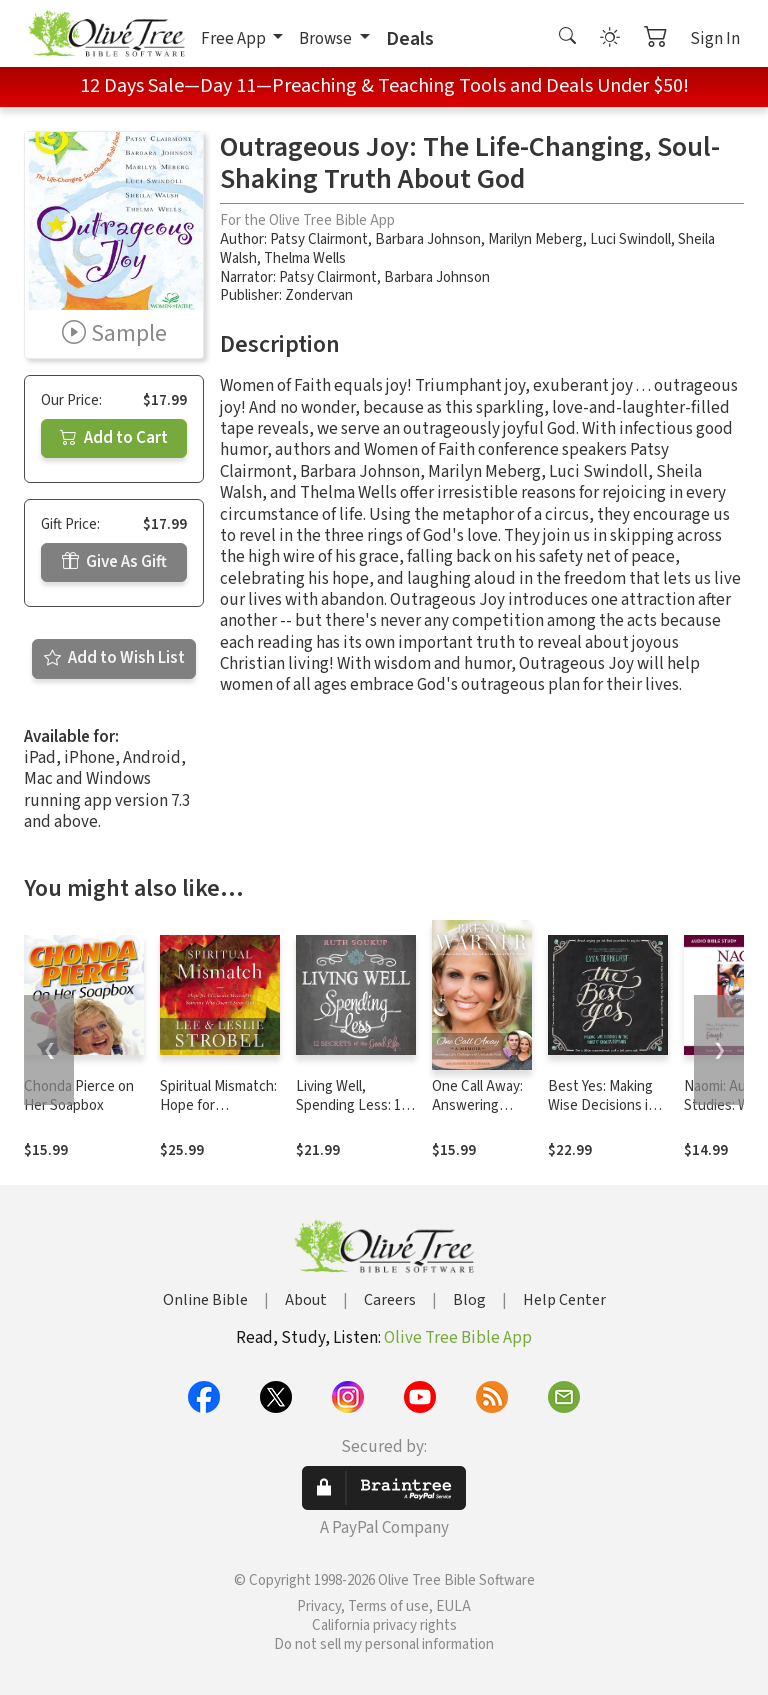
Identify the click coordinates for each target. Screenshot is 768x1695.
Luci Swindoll (630, 239)
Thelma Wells (305, 258)
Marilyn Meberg (535, 239)
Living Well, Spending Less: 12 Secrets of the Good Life (352, 1115)
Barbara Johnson (428, 239)
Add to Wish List (114, 658)
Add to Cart (114, 438)
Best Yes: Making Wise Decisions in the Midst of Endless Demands (603, 1115)
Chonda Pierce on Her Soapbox (79, 1096)
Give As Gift (114, 562)
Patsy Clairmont (319, 239)
